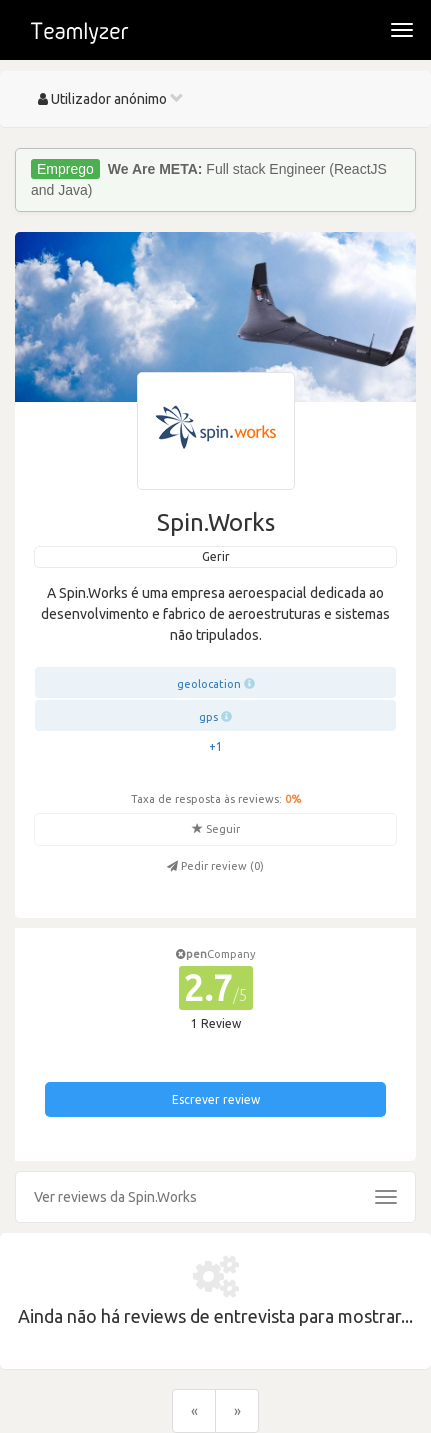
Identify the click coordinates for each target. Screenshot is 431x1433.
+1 (216, 746)
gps (208, 717)
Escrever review (216, 1099)
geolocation (209, 684)
